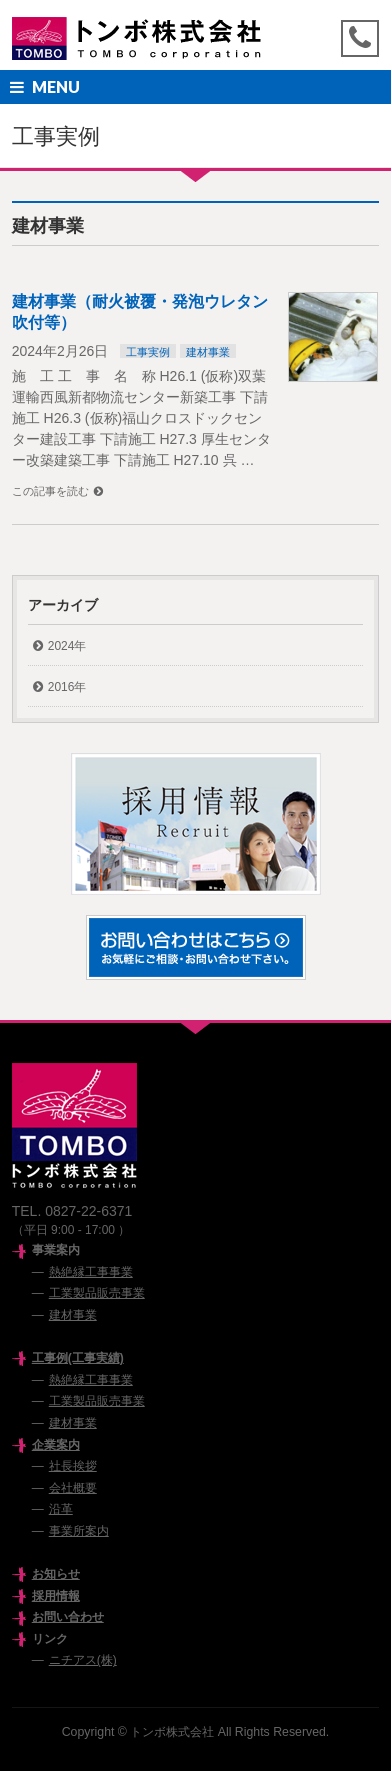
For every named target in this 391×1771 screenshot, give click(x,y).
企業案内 (56, 1445)
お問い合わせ (68, 1617)
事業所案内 (79, 1531)
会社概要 (73, 1488)
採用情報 (56, 1596)
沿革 (61, 1509)
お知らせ (56, 1574)
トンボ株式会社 (172, 1732)
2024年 (67, 646)
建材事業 (208, 352)
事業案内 (56, 1250)
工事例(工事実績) (78, 1358)
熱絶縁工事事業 (91, 1272)
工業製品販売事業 (97, 1293)
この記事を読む (50, 491)
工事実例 (148, 352)
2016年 (67, 687)
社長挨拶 (73, 1466)
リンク (50, 1639)
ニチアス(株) (83, 1660)
